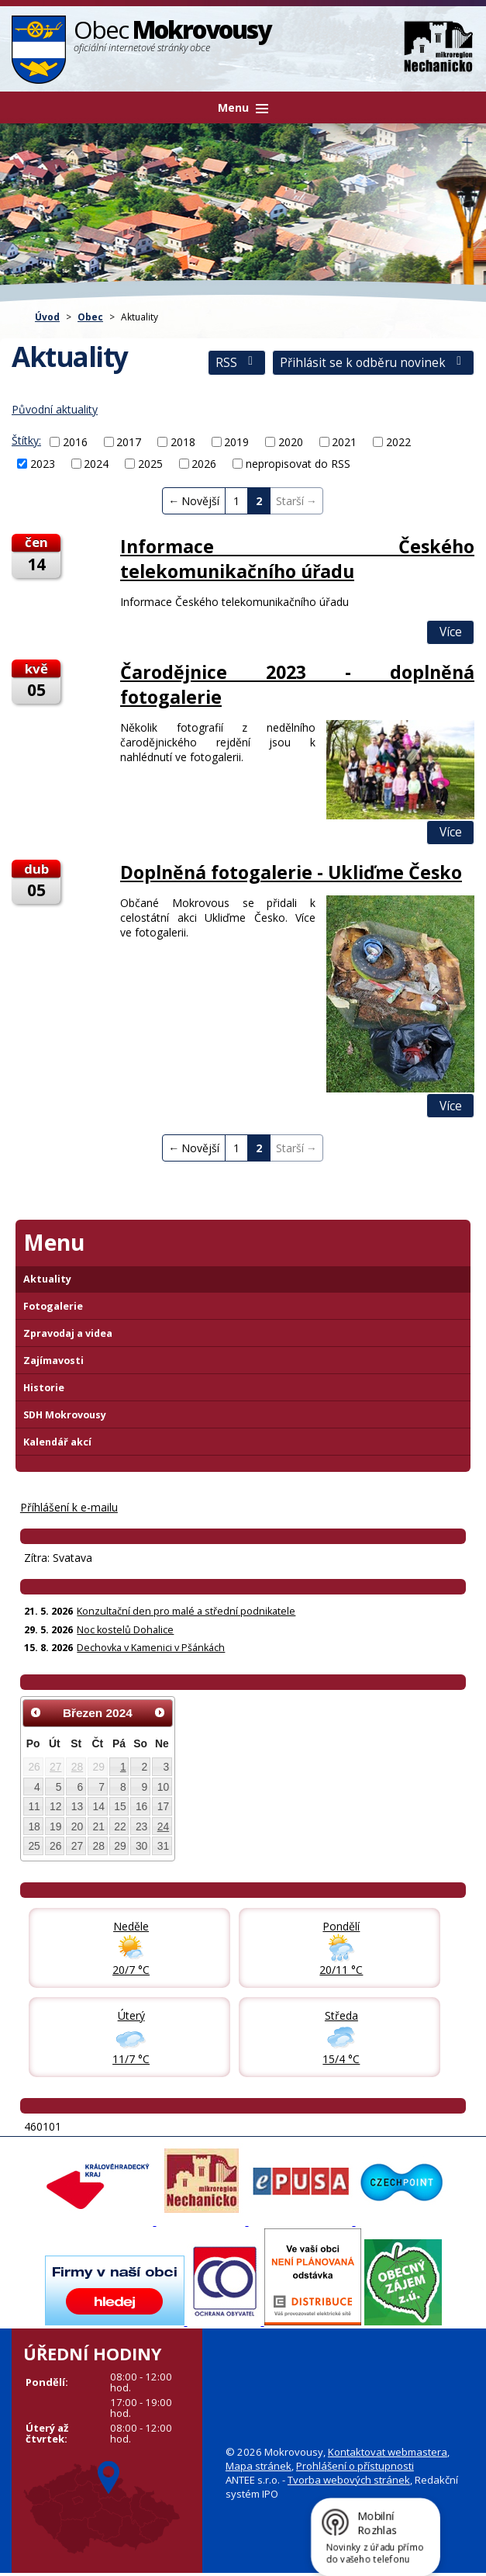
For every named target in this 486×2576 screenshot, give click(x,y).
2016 (75, 442)
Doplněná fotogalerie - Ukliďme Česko (291, 872)
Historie (43, 1387)
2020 (290, 442)
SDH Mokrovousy (64, 1414)
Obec (90, 316)
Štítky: (26, 440)
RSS (236, 363)
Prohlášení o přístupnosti (355, 2466)
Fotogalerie (53, 1306)
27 (55, 1767)
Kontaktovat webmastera (387, 2452)
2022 (398, 442)
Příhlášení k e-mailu (69, 1507)
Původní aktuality (55, 409)
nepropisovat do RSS (298, 463)
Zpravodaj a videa (67, 1333)
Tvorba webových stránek (349, 2480)
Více (450, 632)
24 (163, 1826)
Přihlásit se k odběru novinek (373, 363)
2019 (236, 442)
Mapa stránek (258, 2466)
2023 (42, 463)
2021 (344, 442)
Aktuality (47, 1279)
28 (77, 1767)
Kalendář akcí (57, 1442)
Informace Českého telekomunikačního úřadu (297, 558)
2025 (150, 463)
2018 (183, 442)
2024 (96, 463)
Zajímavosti (53, 1360)
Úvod (47, 316)
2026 (203, 463)
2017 (128, 442)
